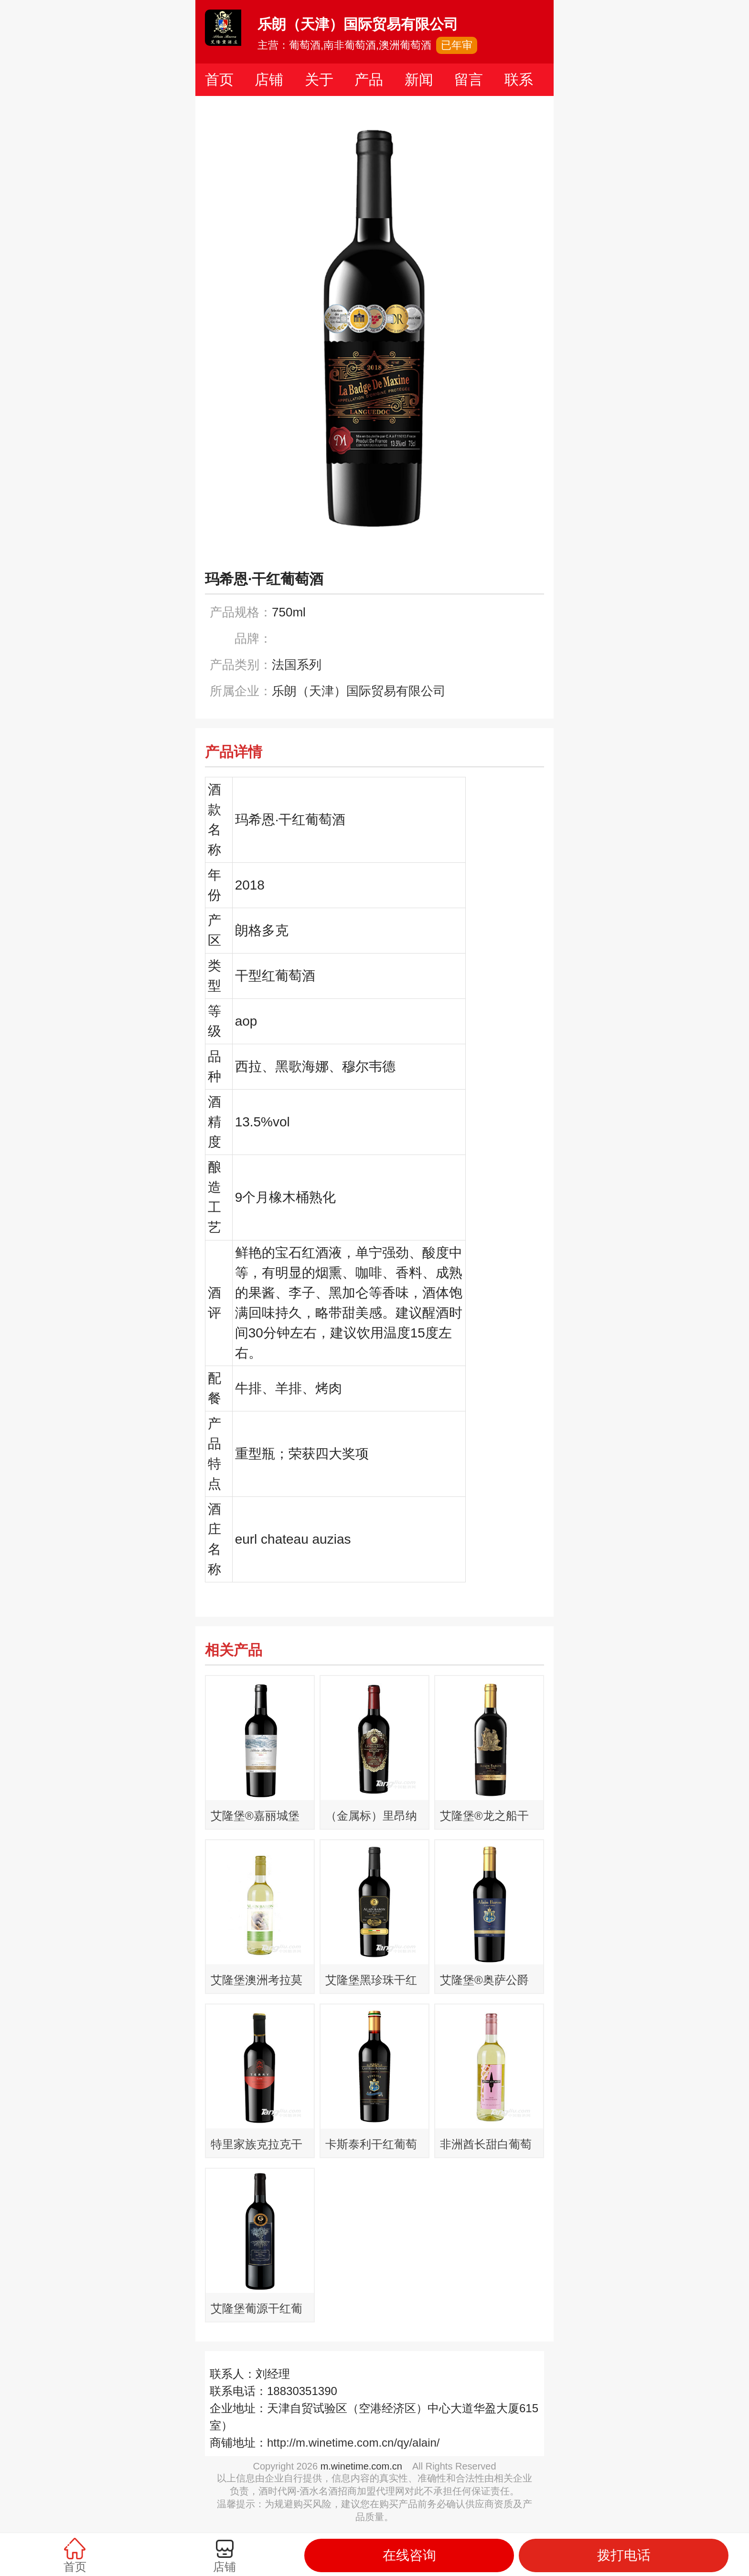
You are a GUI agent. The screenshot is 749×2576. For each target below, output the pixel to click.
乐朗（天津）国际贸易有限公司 (359, 691)
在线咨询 (409, 2555)
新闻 (419, 79)
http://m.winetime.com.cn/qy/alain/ (353, 2442)
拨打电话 (624, 2555)
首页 (219, 79)
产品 (368, 79)
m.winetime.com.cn (361, 2466)
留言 (468, 79)
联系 (518, 79)
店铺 (269, 79)
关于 (319, 79)
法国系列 (296, 664)
